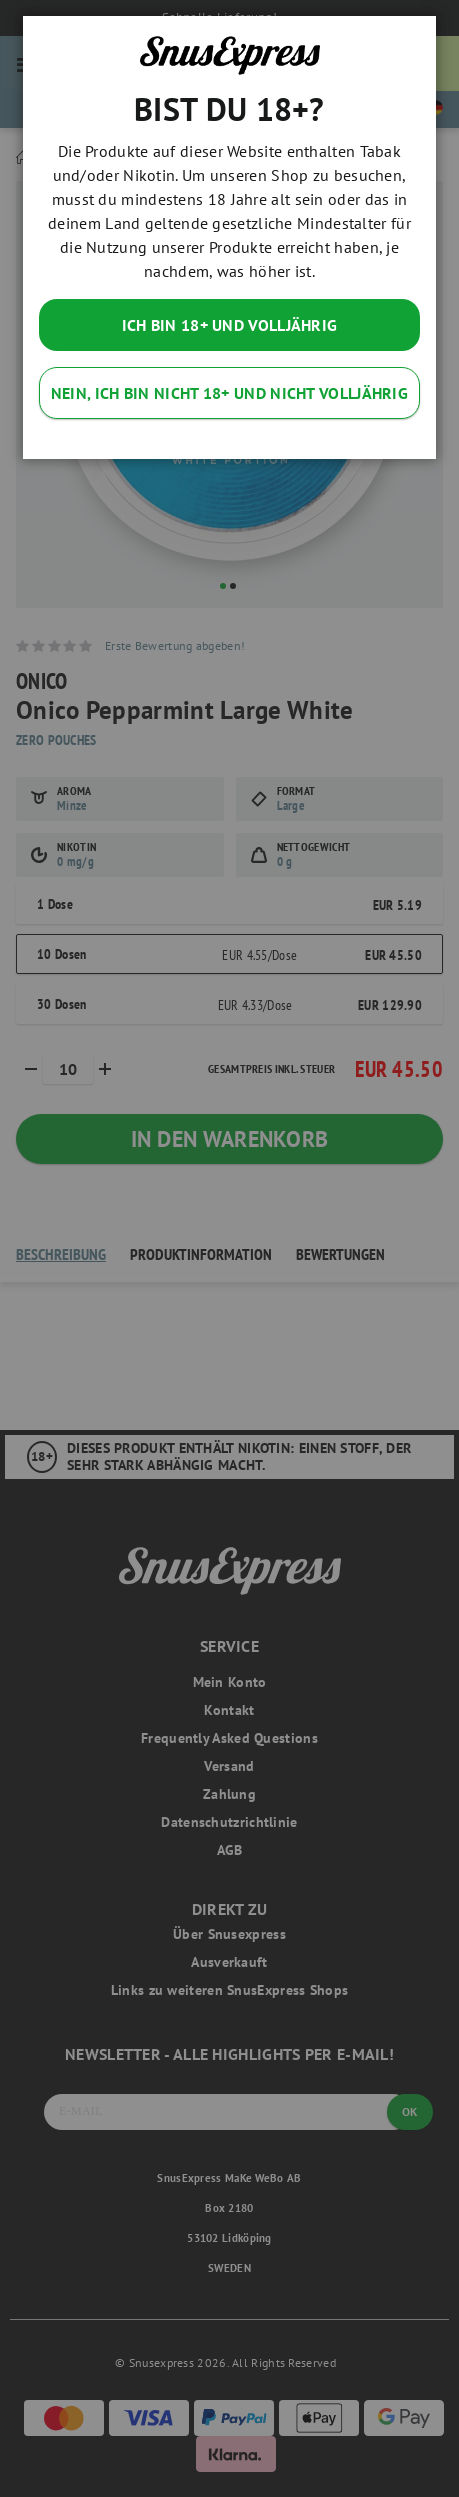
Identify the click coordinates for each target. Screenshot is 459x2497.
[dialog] (229, 1248)
